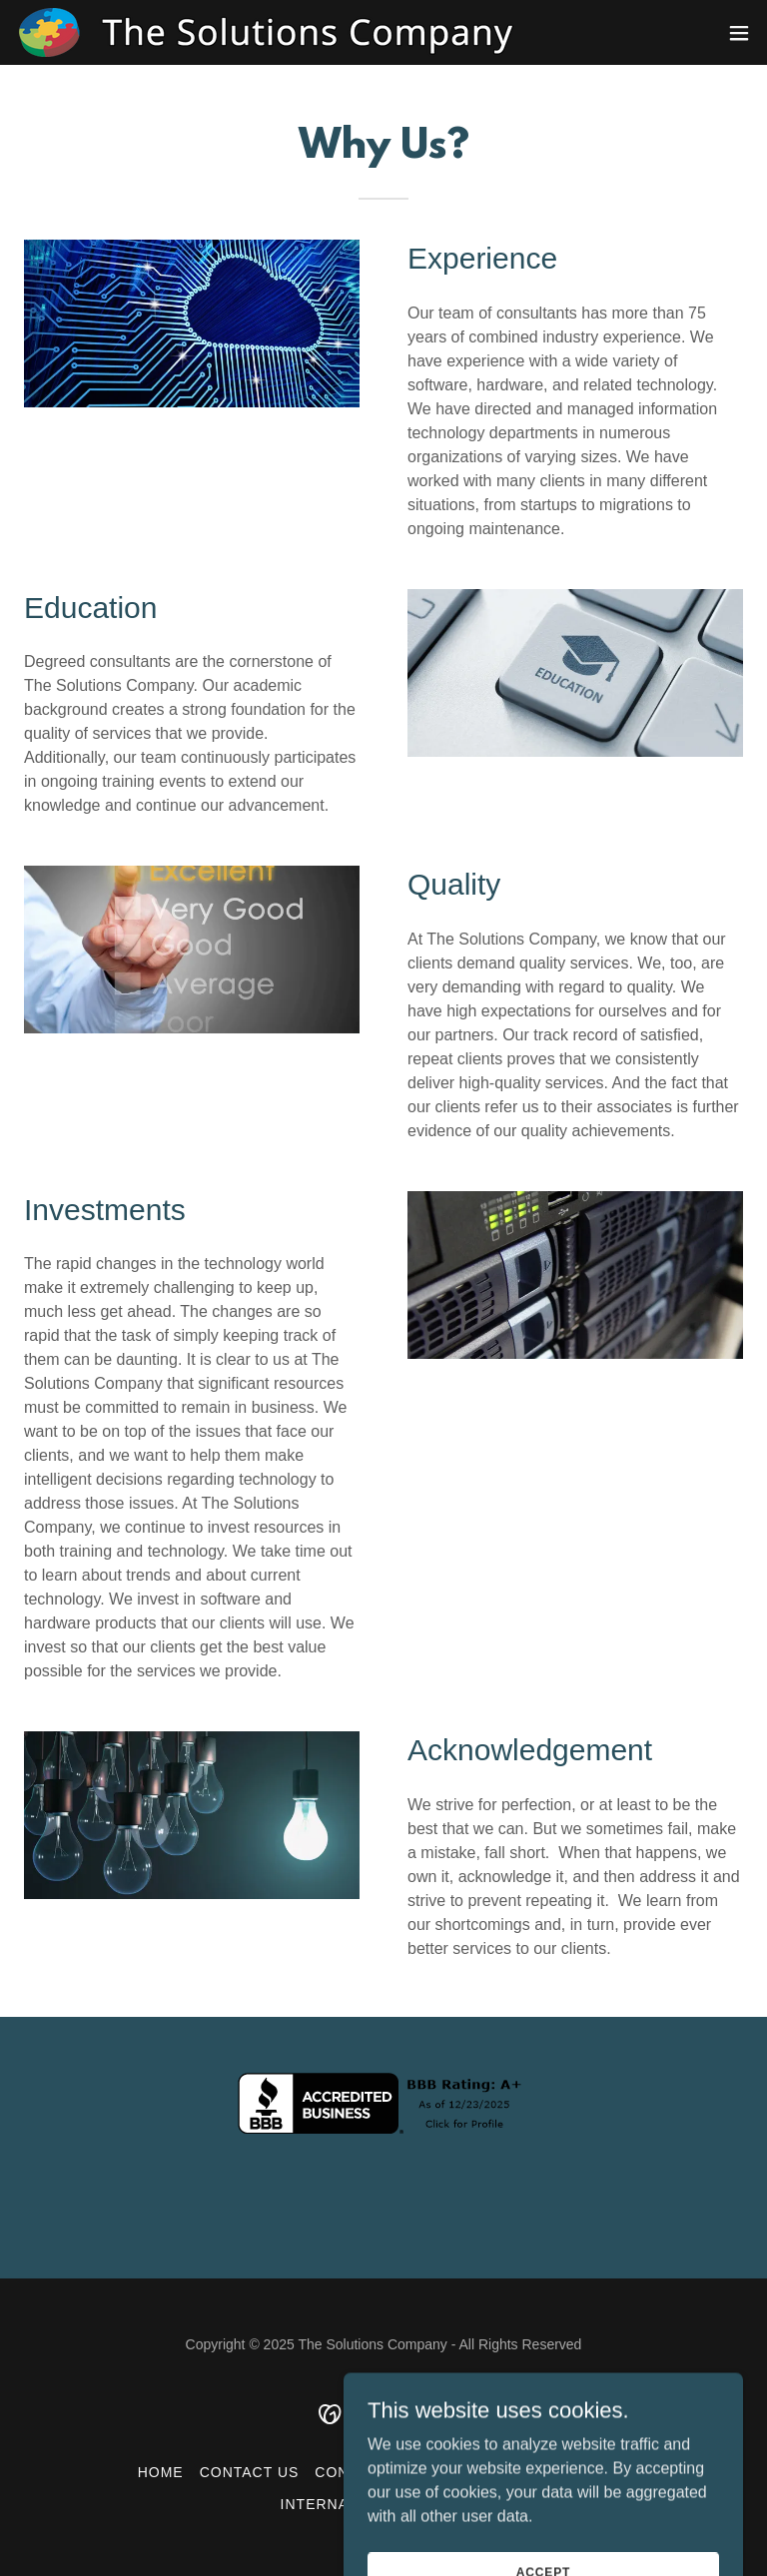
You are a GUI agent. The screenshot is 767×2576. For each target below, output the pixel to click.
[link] (267, 32)
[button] (739, 33)
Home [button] (161, 2472)
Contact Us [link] (250, 2472)
